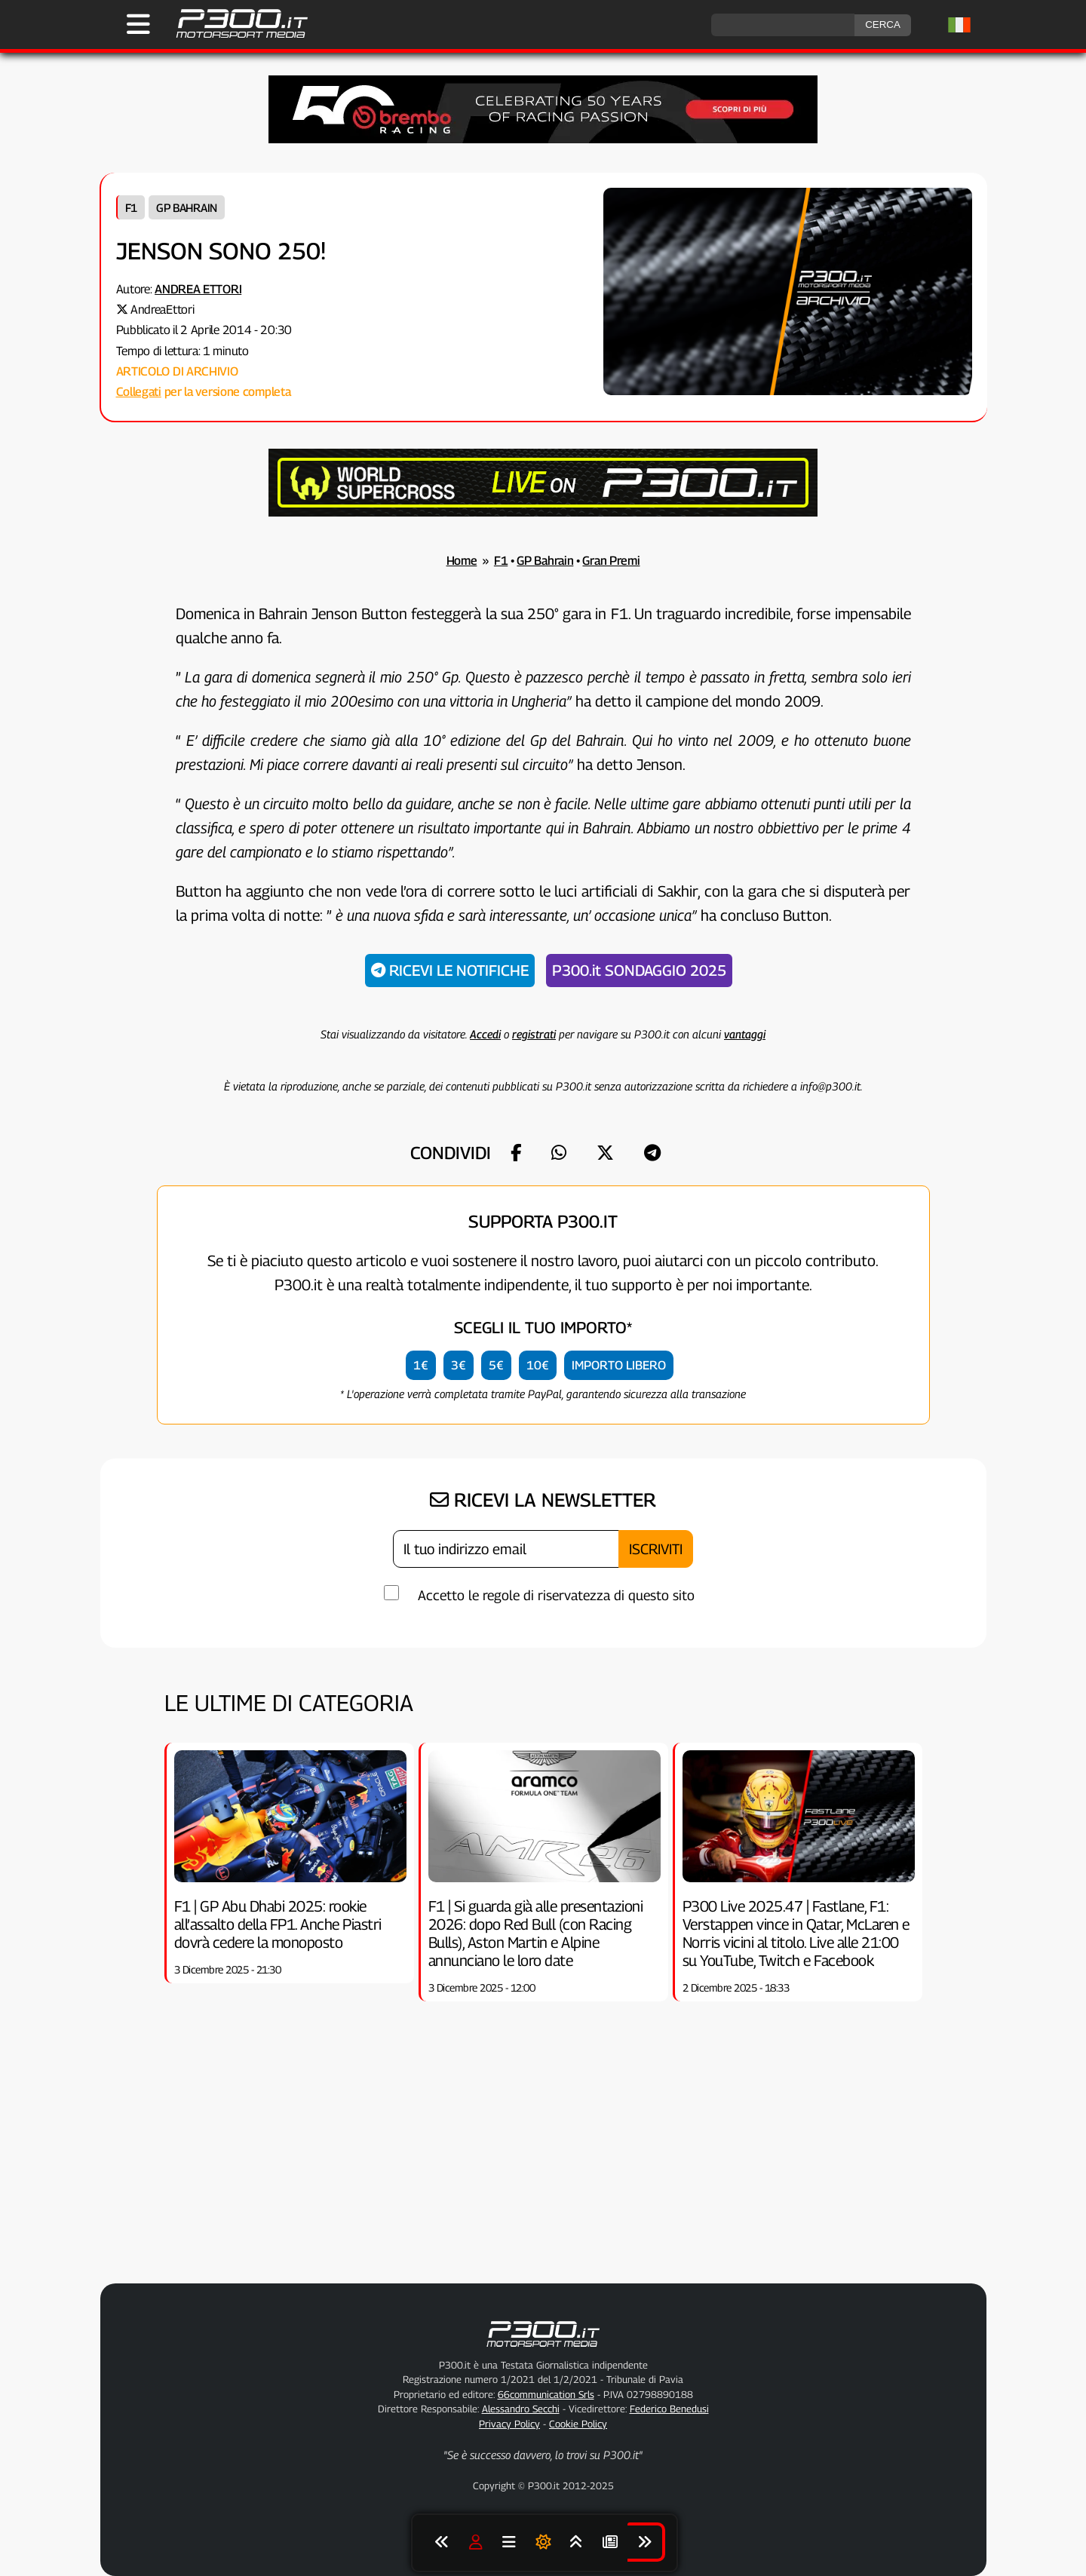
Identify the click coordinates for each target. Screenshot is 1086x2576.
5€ (496, 1365)
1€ (420, 1365)
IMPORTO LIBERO (619, 1365)
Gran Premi (611, 561)
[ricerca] (782, 25)
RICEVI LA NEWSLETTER (543, 1500)
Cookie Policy (578, 2424)
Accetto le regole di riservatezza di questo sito (556, 1595)
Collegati (138, 392)
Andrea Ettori (198, 289)
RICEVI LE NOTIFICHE (450, 970)
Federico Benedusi (669, 2409)
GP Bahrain (186, 207)
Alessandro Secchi (521, 2409)
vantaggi (744, 1034)
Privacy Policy (509, 2424)
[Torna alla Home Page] (234, 36)
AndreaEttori (162, 309)
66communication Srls (546, 2394)
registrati (534, 1034)
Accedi (485, 1034)
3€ (458, 1365)
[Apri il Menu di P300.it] (138, 24)
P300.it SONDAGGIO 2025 (639, 970)
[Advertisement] (543, 2159)
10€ (537, 1365)
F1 (131, 207)
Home (461, 561)
